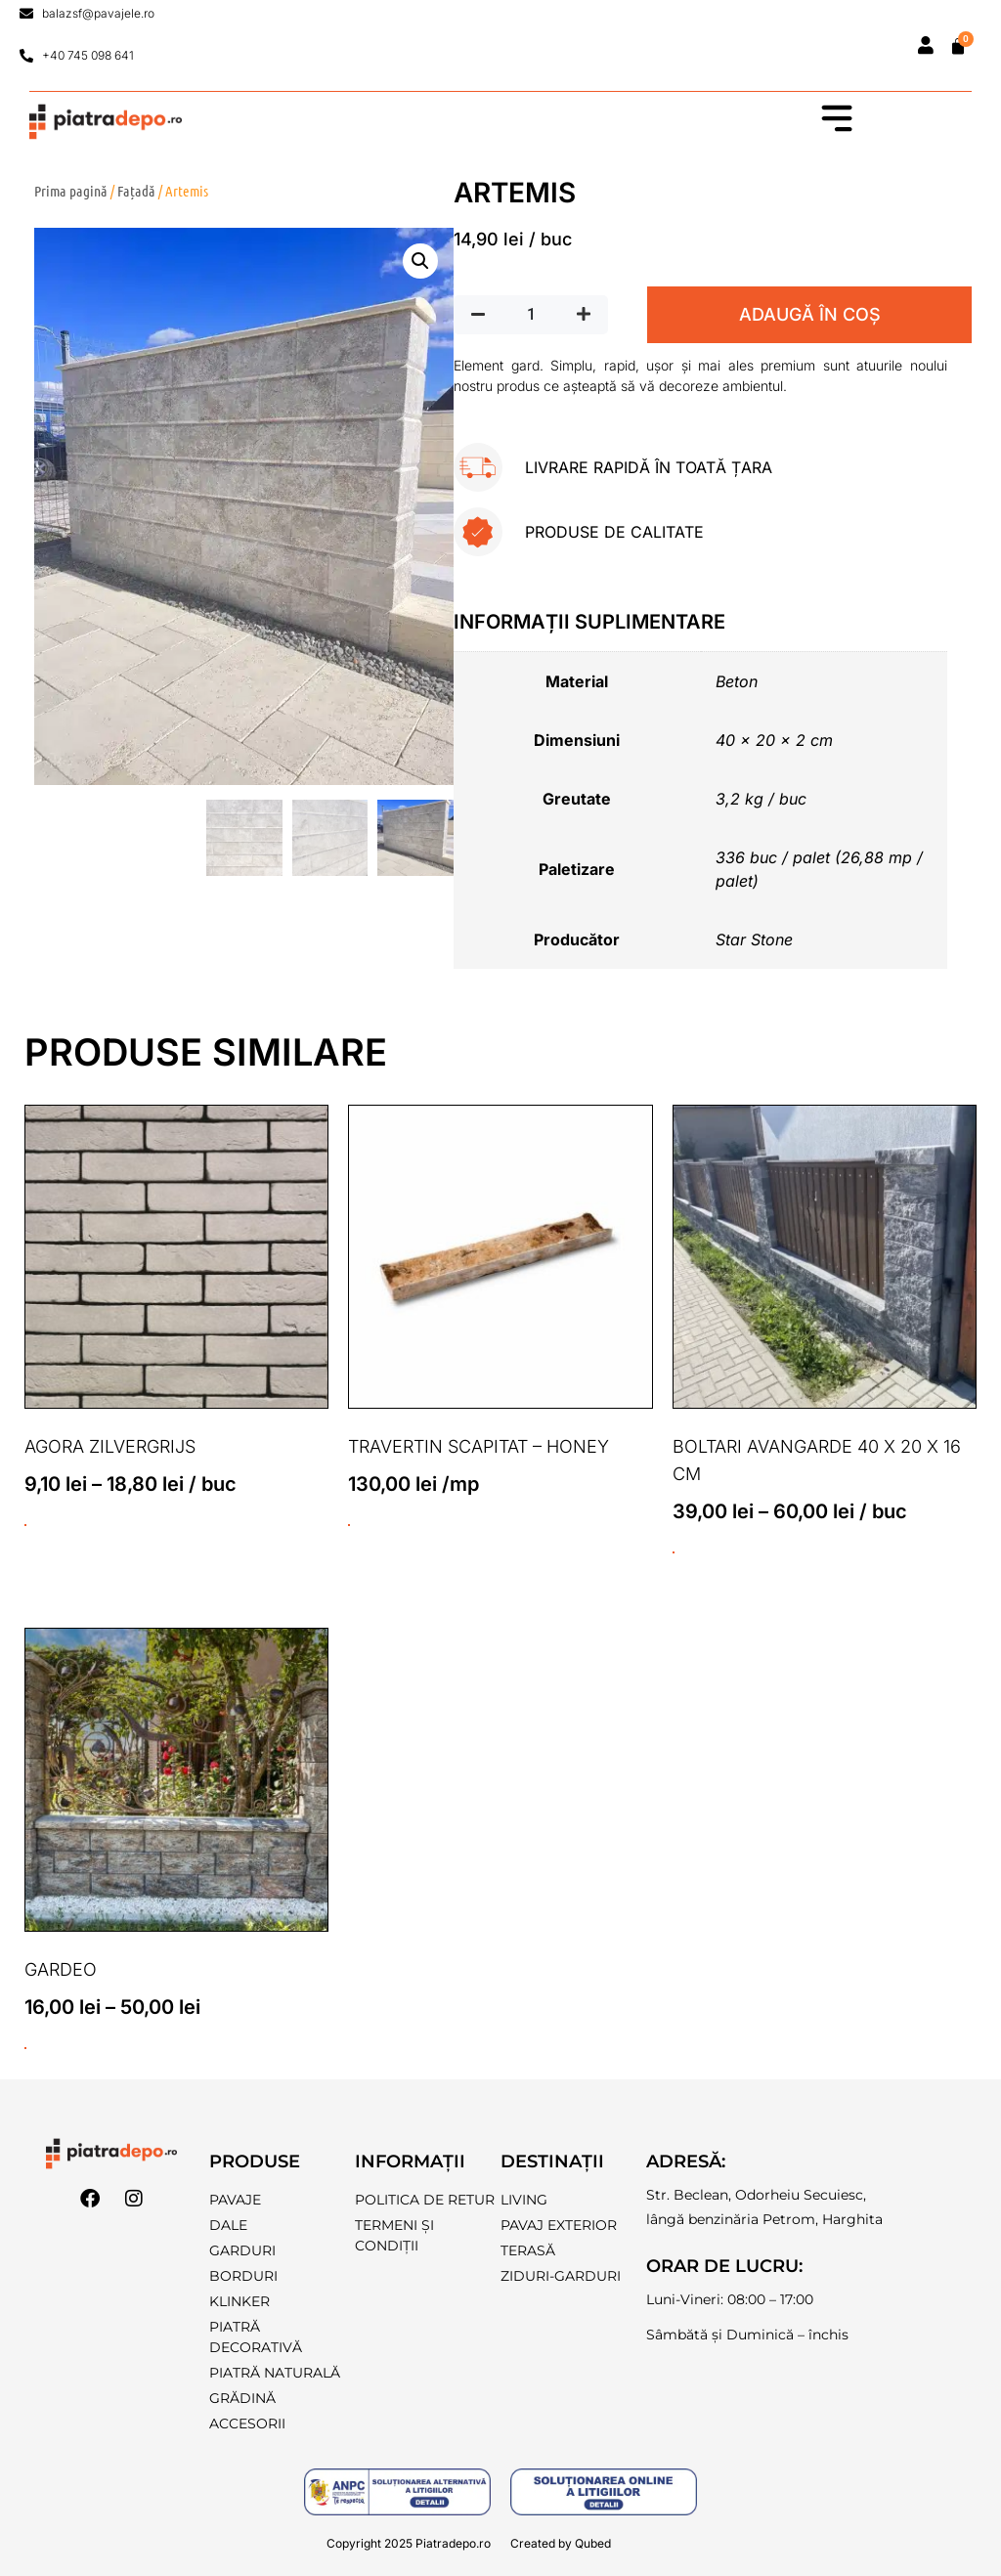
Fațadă (136, 190)
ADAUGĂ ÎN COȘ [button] (349, 1525)
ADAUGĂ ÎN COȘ (810, 314)
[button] (420, 262)
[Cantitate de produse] (530, 315)
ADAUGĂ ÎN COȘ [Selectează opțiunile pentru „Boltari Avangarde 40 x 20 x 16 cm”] (674, 1552)
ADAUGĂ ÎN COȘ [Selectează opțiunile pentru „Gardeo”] (25, 2049)
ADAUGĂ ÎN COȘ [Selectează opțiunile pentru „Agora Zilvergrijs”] (25, 1525)
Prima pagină (71, 190)
